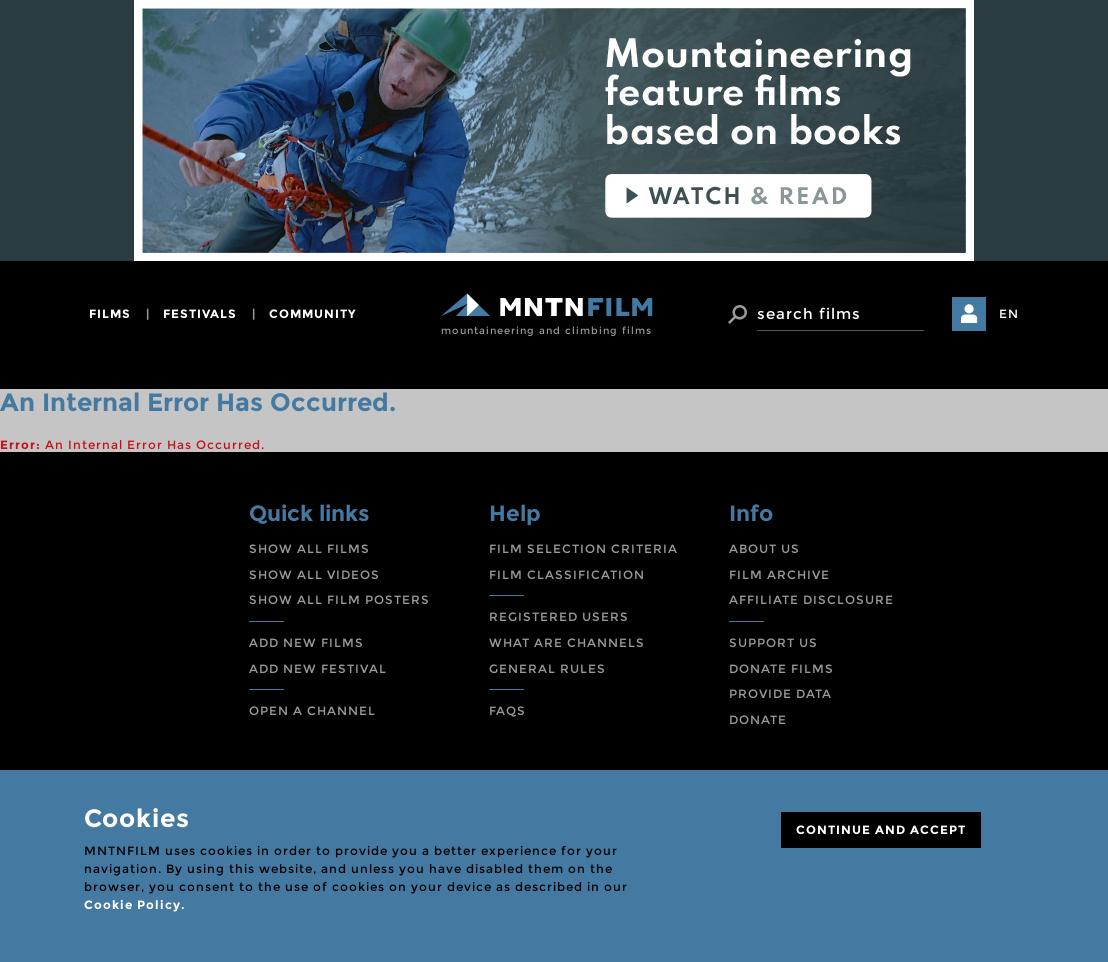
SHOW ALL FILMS (309, 548)
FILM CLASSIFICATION (567, 574)
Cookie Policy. (134, 904)
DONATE (758, 719)
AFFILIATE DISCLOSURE (811, 599)
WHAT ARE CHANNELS (567, 642)
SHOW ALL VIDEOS (314, 574)
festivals (200, 313)
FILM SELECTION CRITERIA (583, 548)
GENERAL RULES (547, 668)
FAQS (507, 710)
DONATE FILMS (781, 668)
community (312, 313)
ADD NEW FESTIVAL (318, 668)
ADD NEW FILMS (306, 642)
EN (1009, 313)
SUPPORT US (773, 642)
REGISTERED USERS (559, 616)
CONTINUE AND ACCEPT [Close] (881, 829)
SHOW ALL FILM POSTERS (339, 599)
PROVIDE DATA (780, 693)
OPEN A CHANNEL (312, 710)
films (110, 313)
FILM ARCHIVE (779, 574)
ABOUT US (764, 548)
